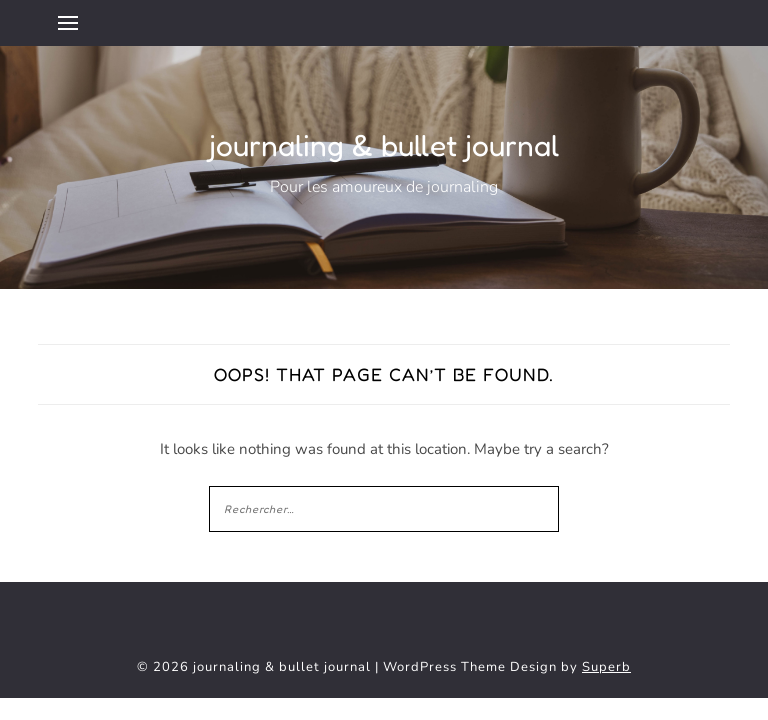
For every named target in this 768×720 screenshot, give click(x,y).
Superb (606, 667)
